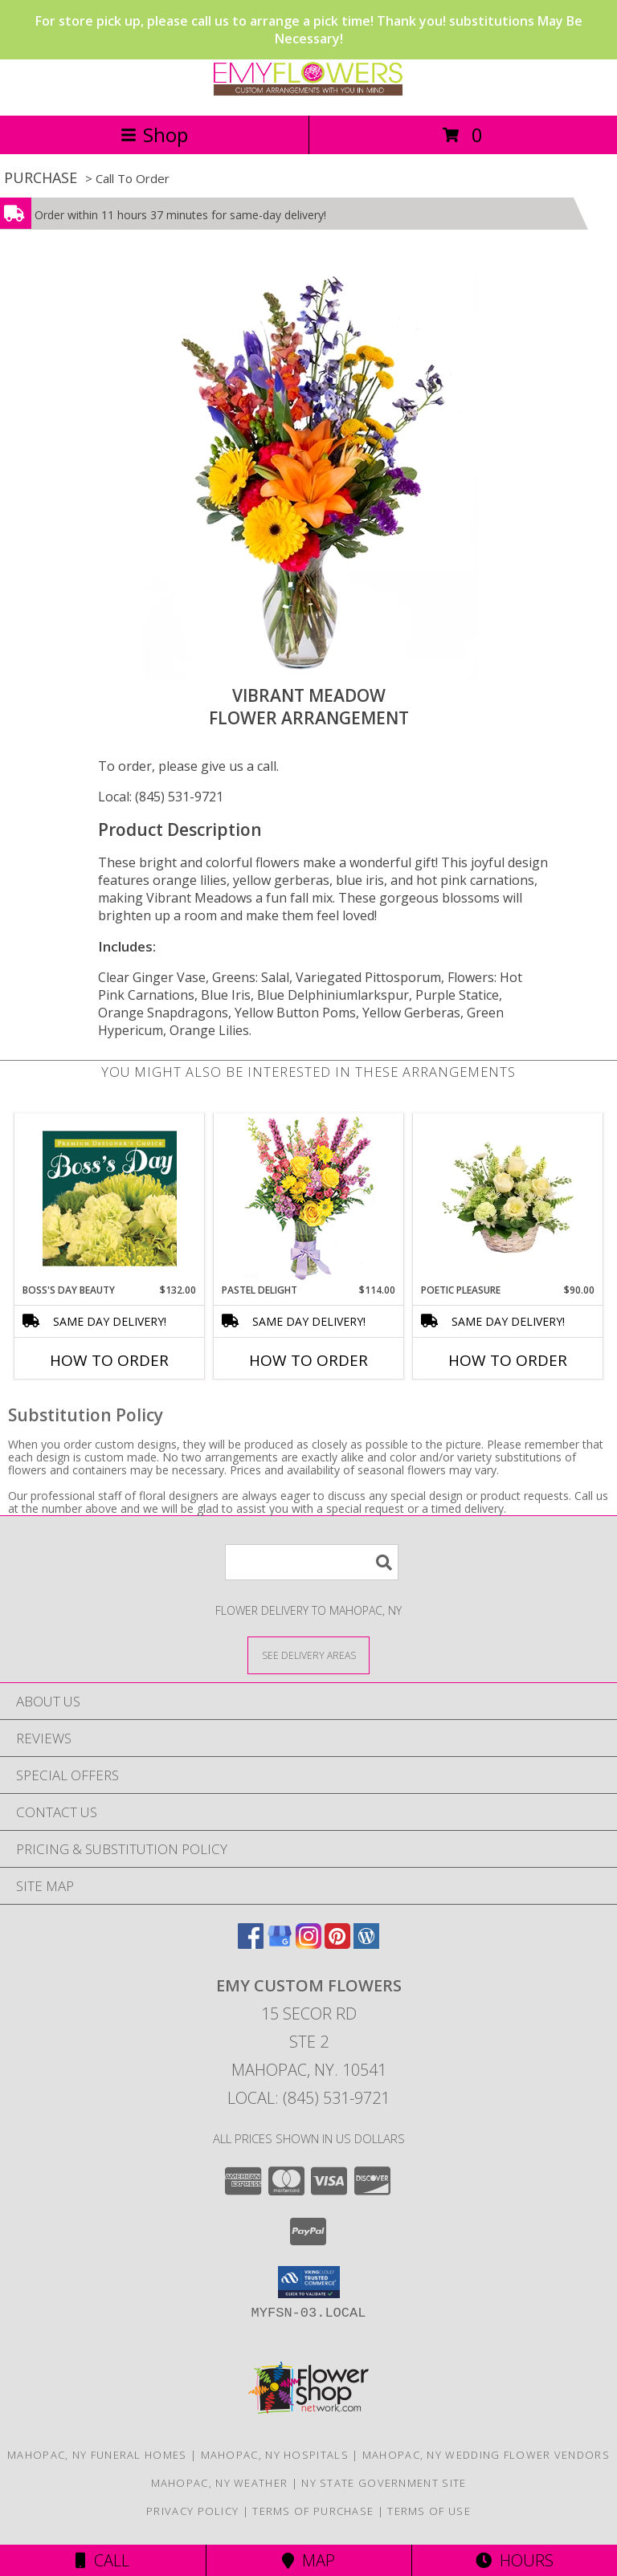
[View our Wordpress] (366, 1943)
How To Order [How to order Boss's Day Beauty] (109, 1360)
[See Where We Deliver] (308, 1654)
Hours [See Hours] (515, 2560)
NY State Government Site (383, 2483)
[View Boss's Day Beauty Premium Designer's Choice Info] (110, 1198)
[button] (309, 2282)
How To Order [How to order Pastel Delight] (308, 1360)
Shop (154, 134)
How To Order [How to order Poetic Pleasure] (507, 1360)
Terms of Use (429, 2511)
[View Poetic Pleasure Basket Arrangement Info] (508, 1198)
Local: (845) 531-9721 (160, 796)
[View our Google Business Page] (279, 1943)
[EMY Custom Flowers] (308, 92)
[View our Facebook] (251, 1943)
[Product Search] (311, 1562)
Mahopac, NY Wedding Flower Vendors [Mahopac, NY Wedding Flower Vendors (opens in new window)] (486, 2455)
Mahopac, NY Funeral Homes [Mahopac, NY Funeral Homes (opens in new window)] (97, 2455)
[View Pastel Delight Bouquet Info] (309, 1198)
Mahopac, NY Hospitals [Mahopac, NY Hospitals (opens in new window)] (275, 2455)
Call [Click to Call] (102, 2560)
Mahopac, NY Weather (219, 2483)
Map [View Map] (308, 2560)
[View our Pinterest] (337, 1943)
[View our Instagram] (308, 1943)
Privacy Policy (192, 2511)
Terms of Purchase (313, 2511)
